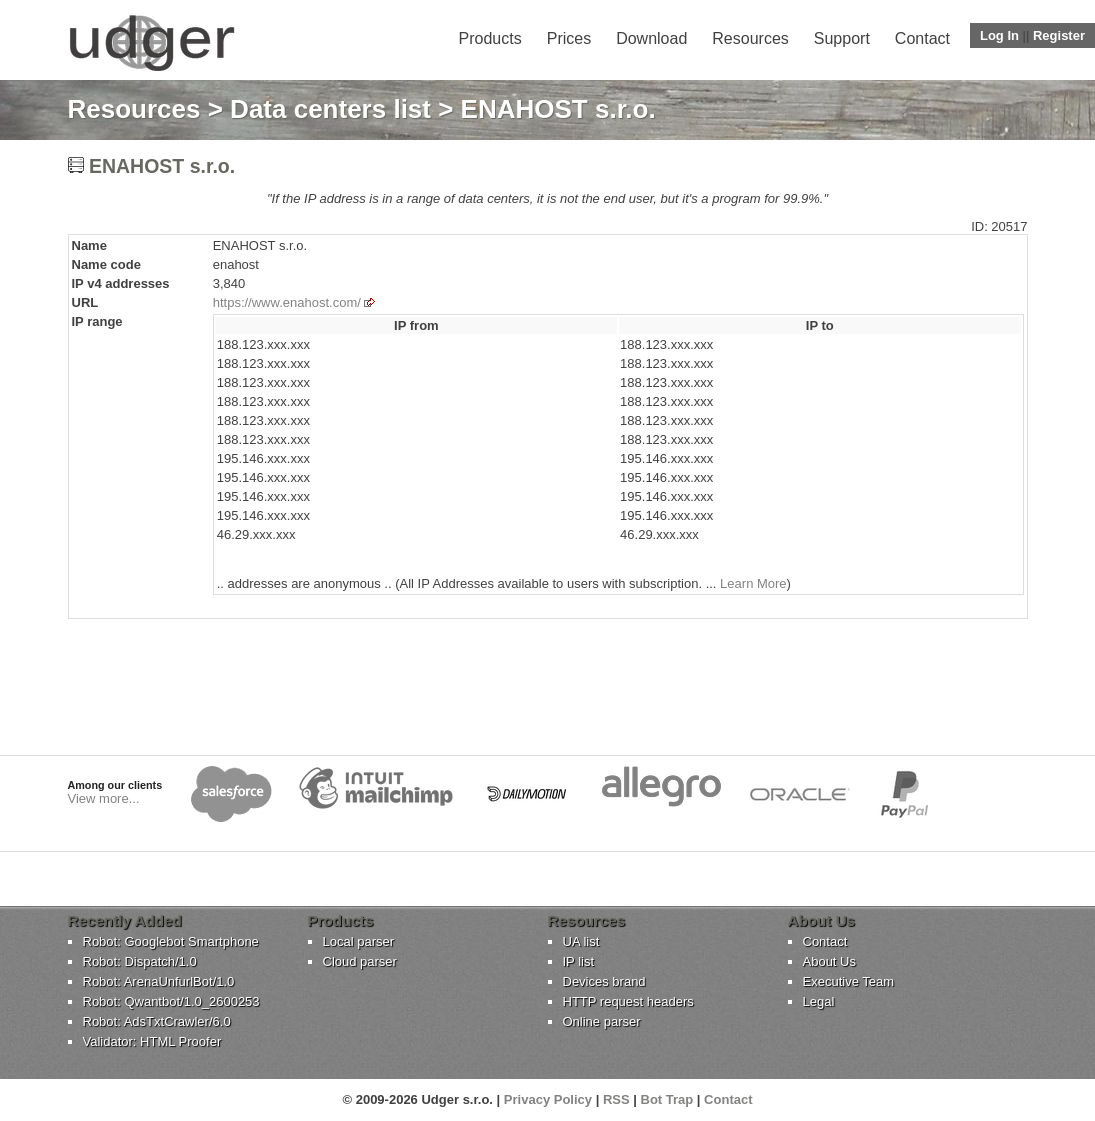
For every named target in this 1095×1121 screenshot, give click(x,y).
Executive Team (849, 981)
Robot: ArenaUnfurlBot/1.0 (159, 981)
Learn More (753, 583)
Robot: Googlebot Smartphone (171, 941)
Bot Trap (667, 1099)
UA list (581, 941)
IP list (579, 961)
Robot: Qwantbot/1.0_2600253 (171, 1001)
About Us (829, 961)
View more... (104, 798)
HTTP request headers (628, 1001)
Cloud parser (360, 961)
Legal (819, 1001)
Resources (750, 38)
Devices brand (604, 981)
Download (651, 38)
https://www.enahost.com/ (287, 302)
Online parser (602, 1021)
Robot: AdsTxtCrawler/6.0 (157, 1021)
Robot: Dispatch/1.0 (140, 961)
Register (1059, 35)
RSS (616, 1099)
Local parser (359, 941)
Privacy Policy (548, 1099)
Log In (999, 35)
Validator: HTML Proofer (152, 1041)
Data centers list (330, 109)
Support (842, 38)
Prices (569, 38)
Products (490, 38)
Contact (922, 38)
